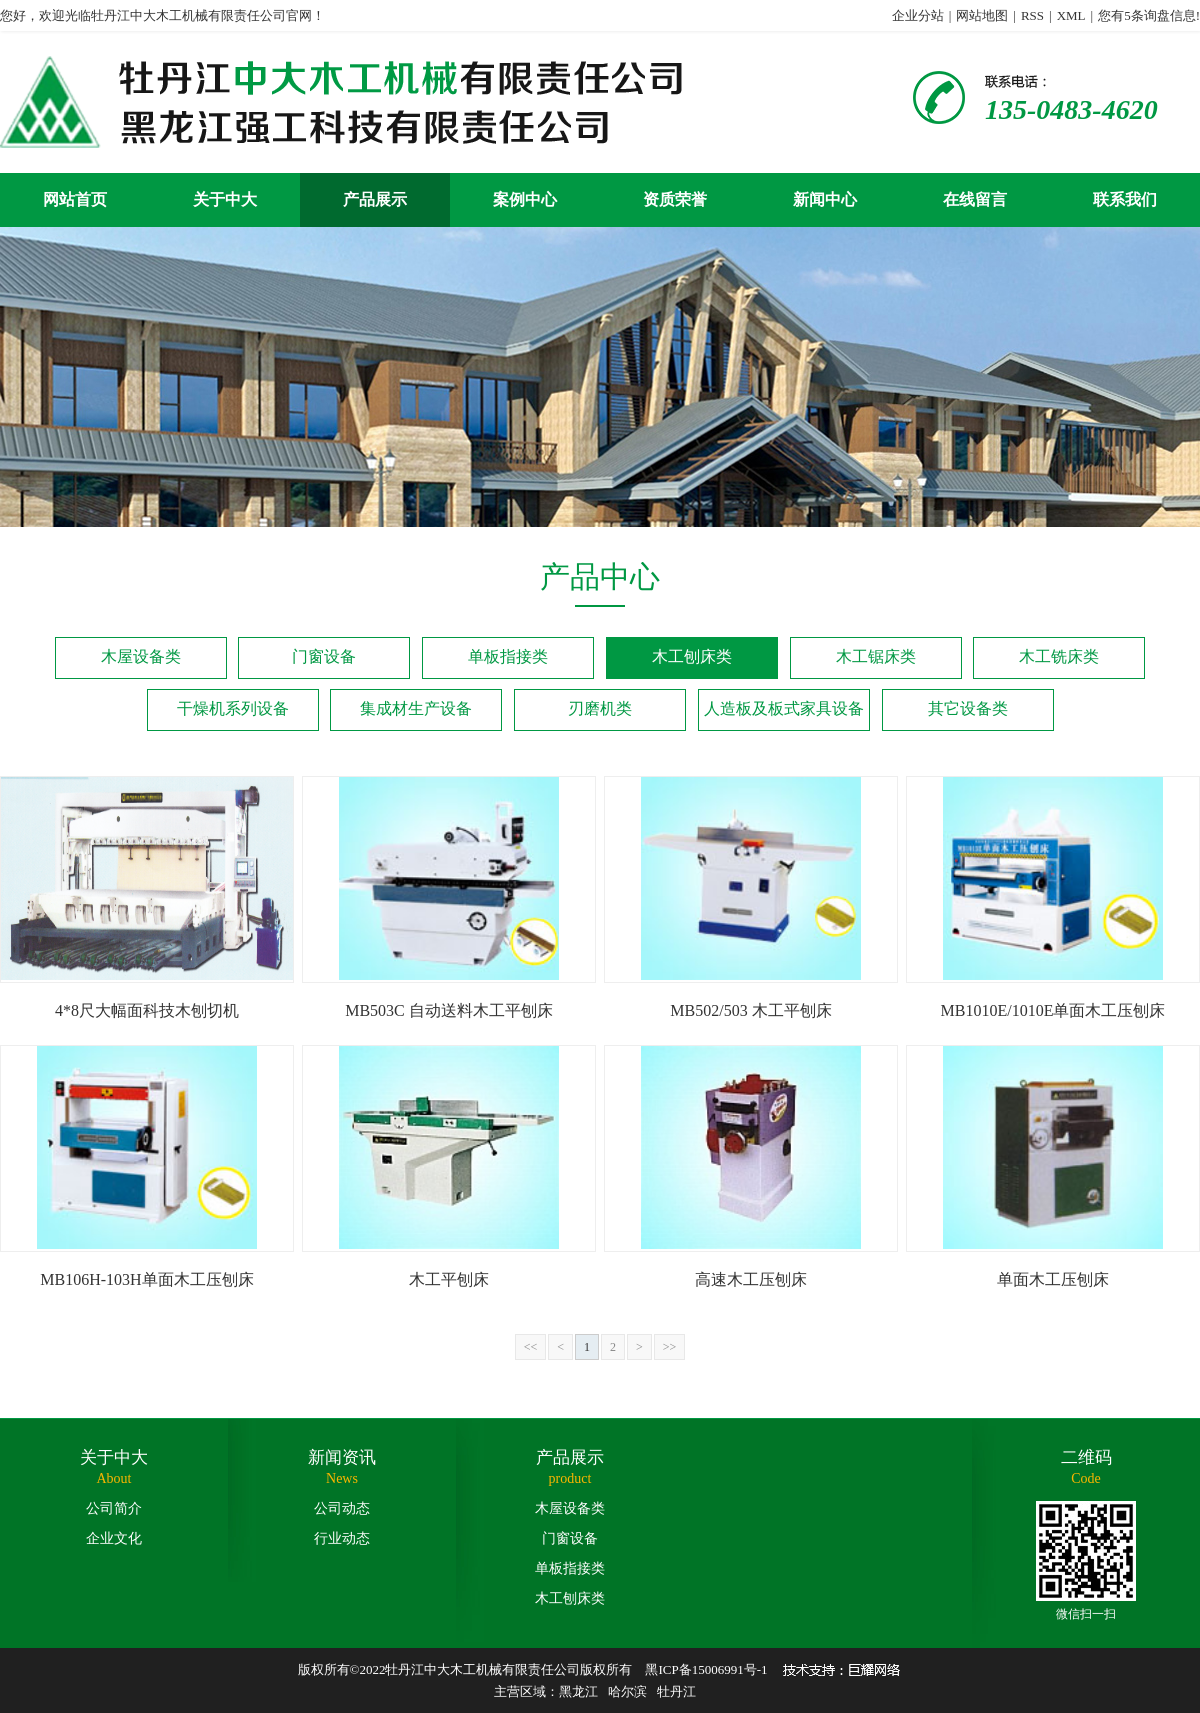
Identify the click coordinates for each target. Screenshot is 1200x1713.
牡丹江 (676, 1691)
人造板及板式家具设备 (784, 708)
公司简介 (114, 1508)
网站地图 (982, 15)
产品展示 (375, 199)
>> (670, 1347)
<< (531, 1347)
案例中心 (525, 199)
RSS (1032, 15)
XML (1071, 15)
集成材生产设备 (416, 708)
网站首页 (75, 199)
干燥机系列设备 (233, 708)
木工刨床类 (692, 656)
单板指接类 (508, 656)
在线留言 (975, 199)
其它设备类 (968, 708)
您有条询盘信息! (1149, 15)
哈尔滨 (627, 1691)
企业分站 (918, 15)
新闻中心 (825, 199)
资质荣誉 (675, 199)
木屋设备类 (141, 656)
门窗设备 (324, 656)
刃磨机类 (600, 708)
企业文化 (114, 1538)
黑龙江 (578, 1691)
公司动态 (342, 1508)
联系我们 (1125, 199)
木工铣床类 (1059, 656)
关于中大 (225, 199)
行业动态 (342, 1538)
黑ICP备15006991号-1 (706, 1669)
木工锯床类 (876, 656)
